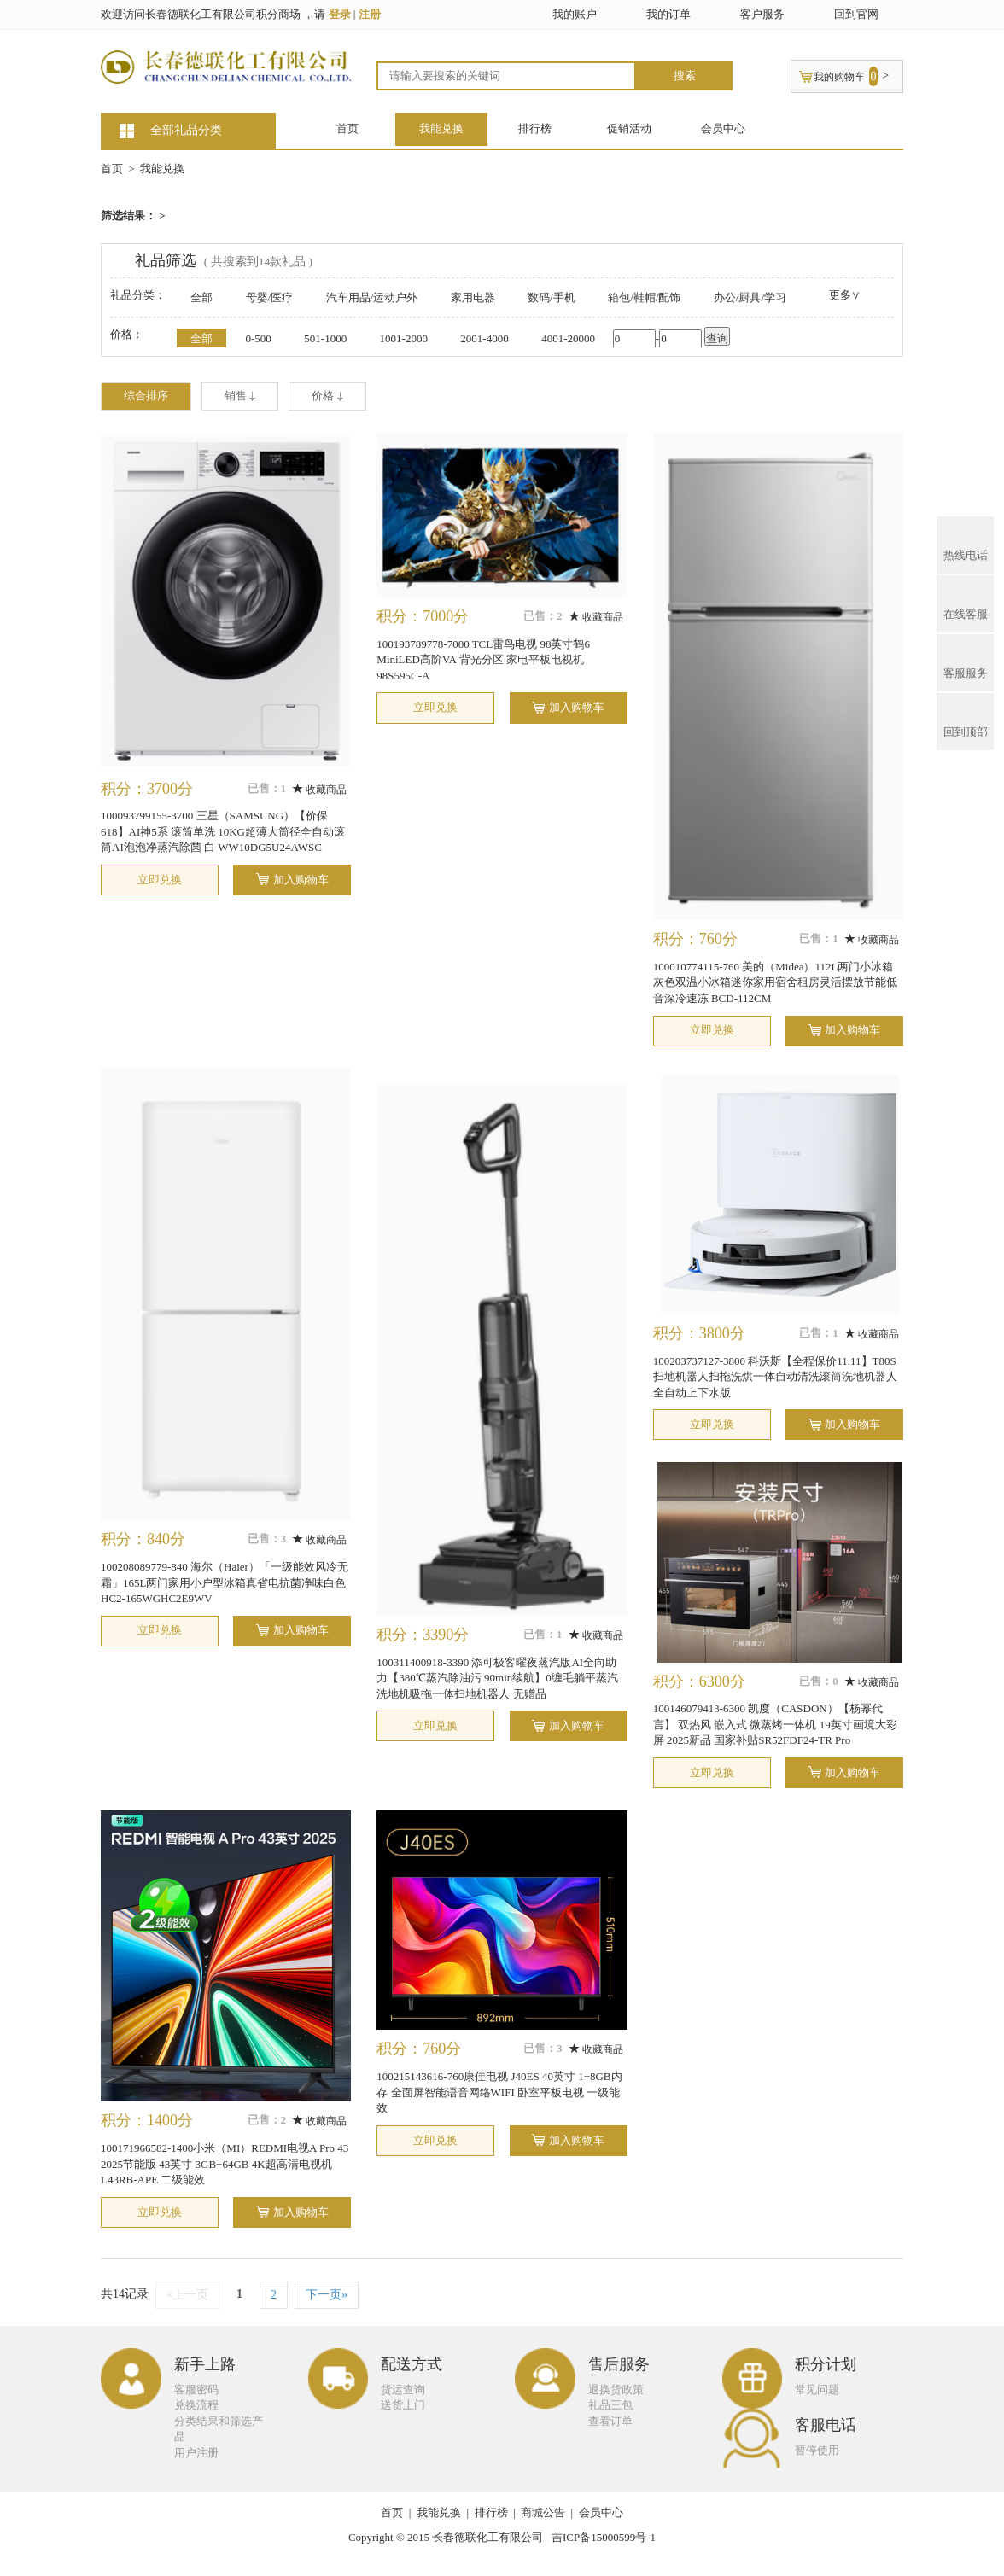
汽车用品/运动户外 (372, 297)
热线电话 (965, 543)
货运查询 (403, 2389)
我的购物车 (839, 77)
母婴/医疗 (270, 297)
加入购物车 (301, 879)
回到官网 (856, 14)
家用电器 (473, 297)
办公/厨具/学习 (750, 297)
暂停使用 (817, 2450)
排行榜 (535, 128)
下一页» (326, 2294)
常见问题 (817, 2389)
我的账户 (574, 14)
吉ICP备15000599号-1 (604, 2537)
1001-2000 (404, 338)
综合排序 (146, 395)
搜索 (685, 75)
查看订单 (610, 2421)
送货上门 (403, 2404)
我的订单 (668, 14)
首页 (347, 128)
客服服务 (965, 660)
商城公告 (543, 2512)
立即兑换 (159, 879)
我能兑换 (441, 128)
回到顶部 (965, 719)
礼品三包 (610, 2404)
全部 (201, 297)
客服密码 (196, 2389)
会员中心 (723, 128)
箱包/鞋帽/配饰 (644, 297)
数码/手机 (551, 297)
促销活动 (629, 128)
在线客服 (965, 602)
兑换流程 (196, 2404)
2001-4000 (484, 338)
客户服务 (762, 14)
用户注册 (196, 2452)
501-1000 (325, 338)
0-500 (258, 338)
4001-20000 (568, 338)
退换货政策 (616, 2389)
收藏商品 (320, 790)
